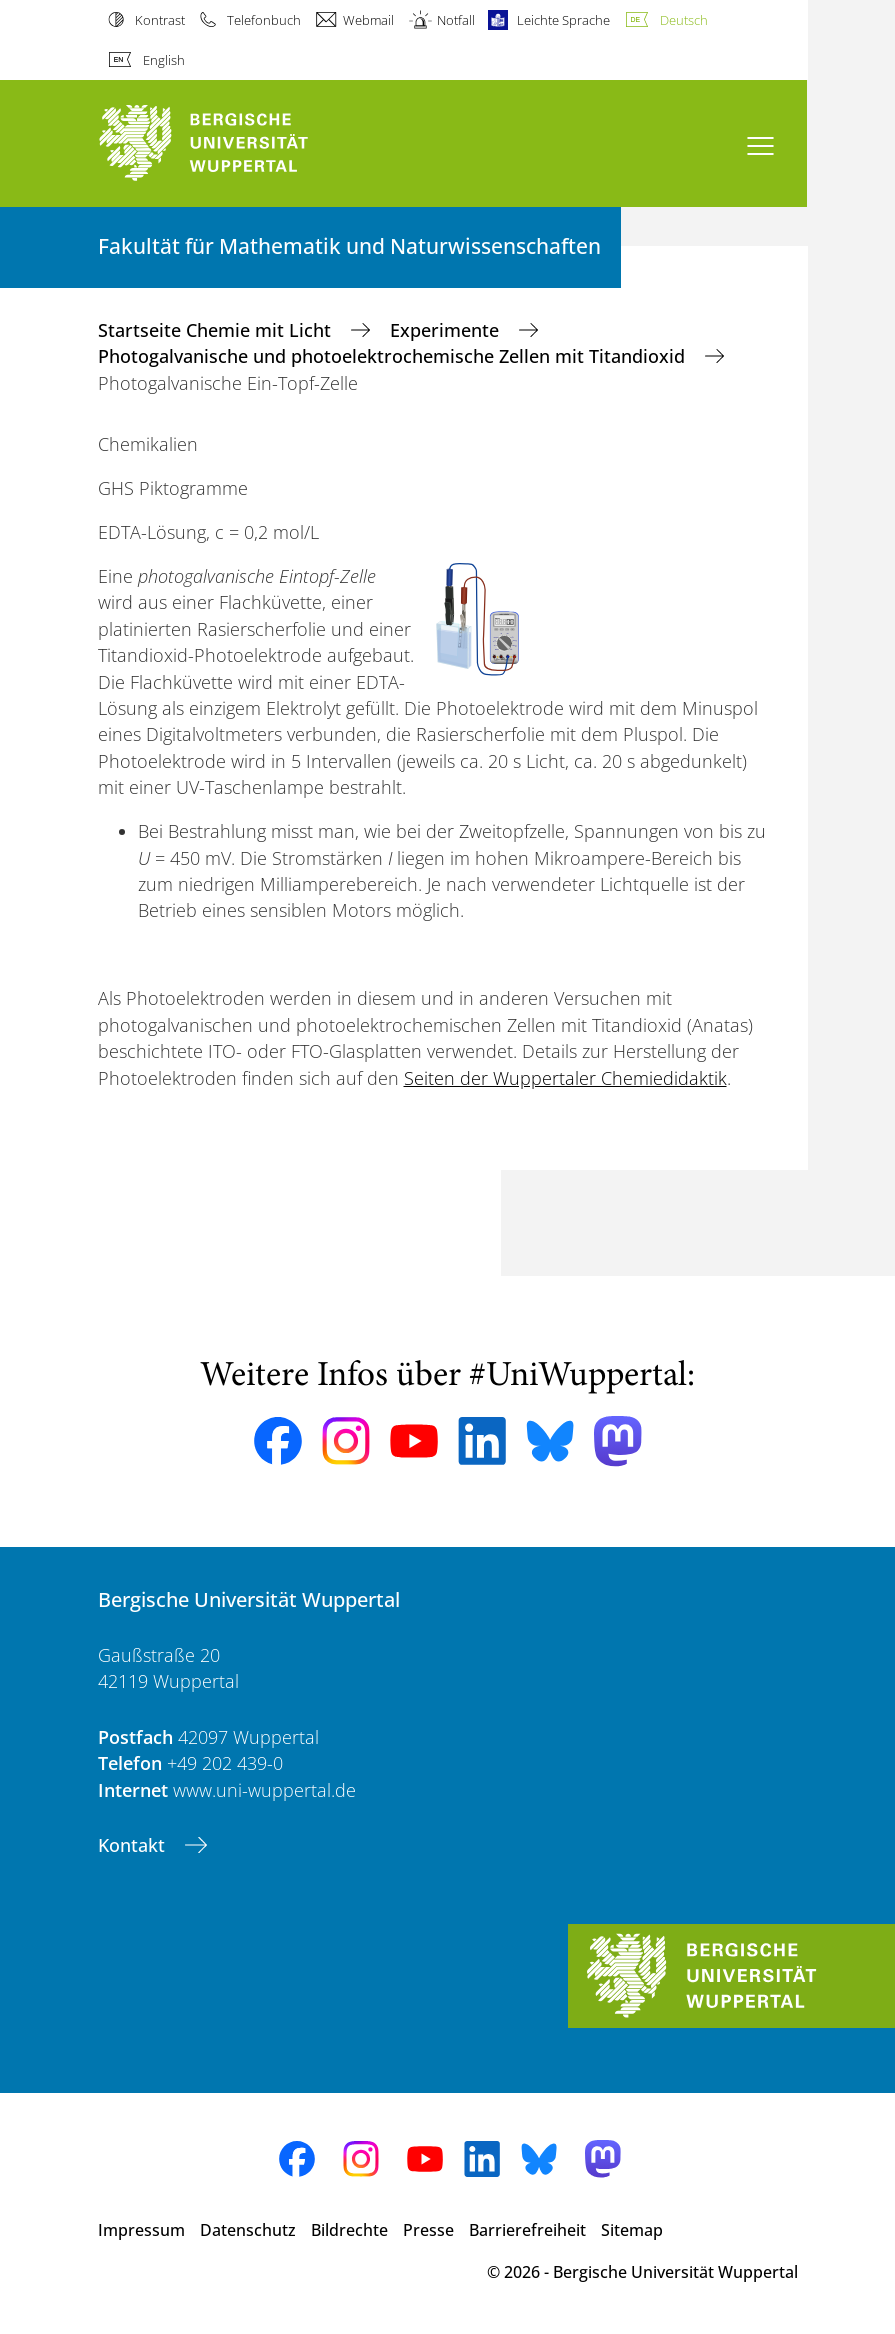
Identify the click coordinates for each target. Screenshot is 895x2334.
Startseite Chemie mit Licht (217, 330)
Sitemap (632, 2230)
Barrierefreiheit (527, 2230)
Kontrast (160, 20)
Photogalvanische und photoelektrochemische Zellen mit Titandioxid (394, 356)
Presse (428, 2230)
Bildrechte (349, 2230)
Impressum (141, 2230)
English (164, 60)
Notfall (456, 20)
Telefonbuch (264, 20)
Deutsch (684, 20)
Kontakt (134, 1845)
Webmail (368, 20)
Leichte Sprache (563, 20)
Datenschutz (248, 2230)
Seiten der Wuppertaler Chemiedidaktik (565, 1078)
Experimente (447, 330)
